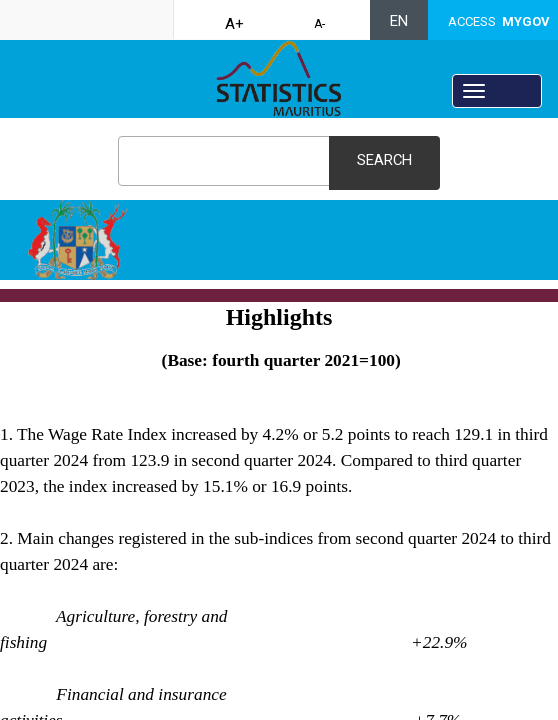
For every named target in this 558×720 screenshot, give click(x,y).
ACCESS (499, 21)
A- (319, 24)
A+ (234, 24)
